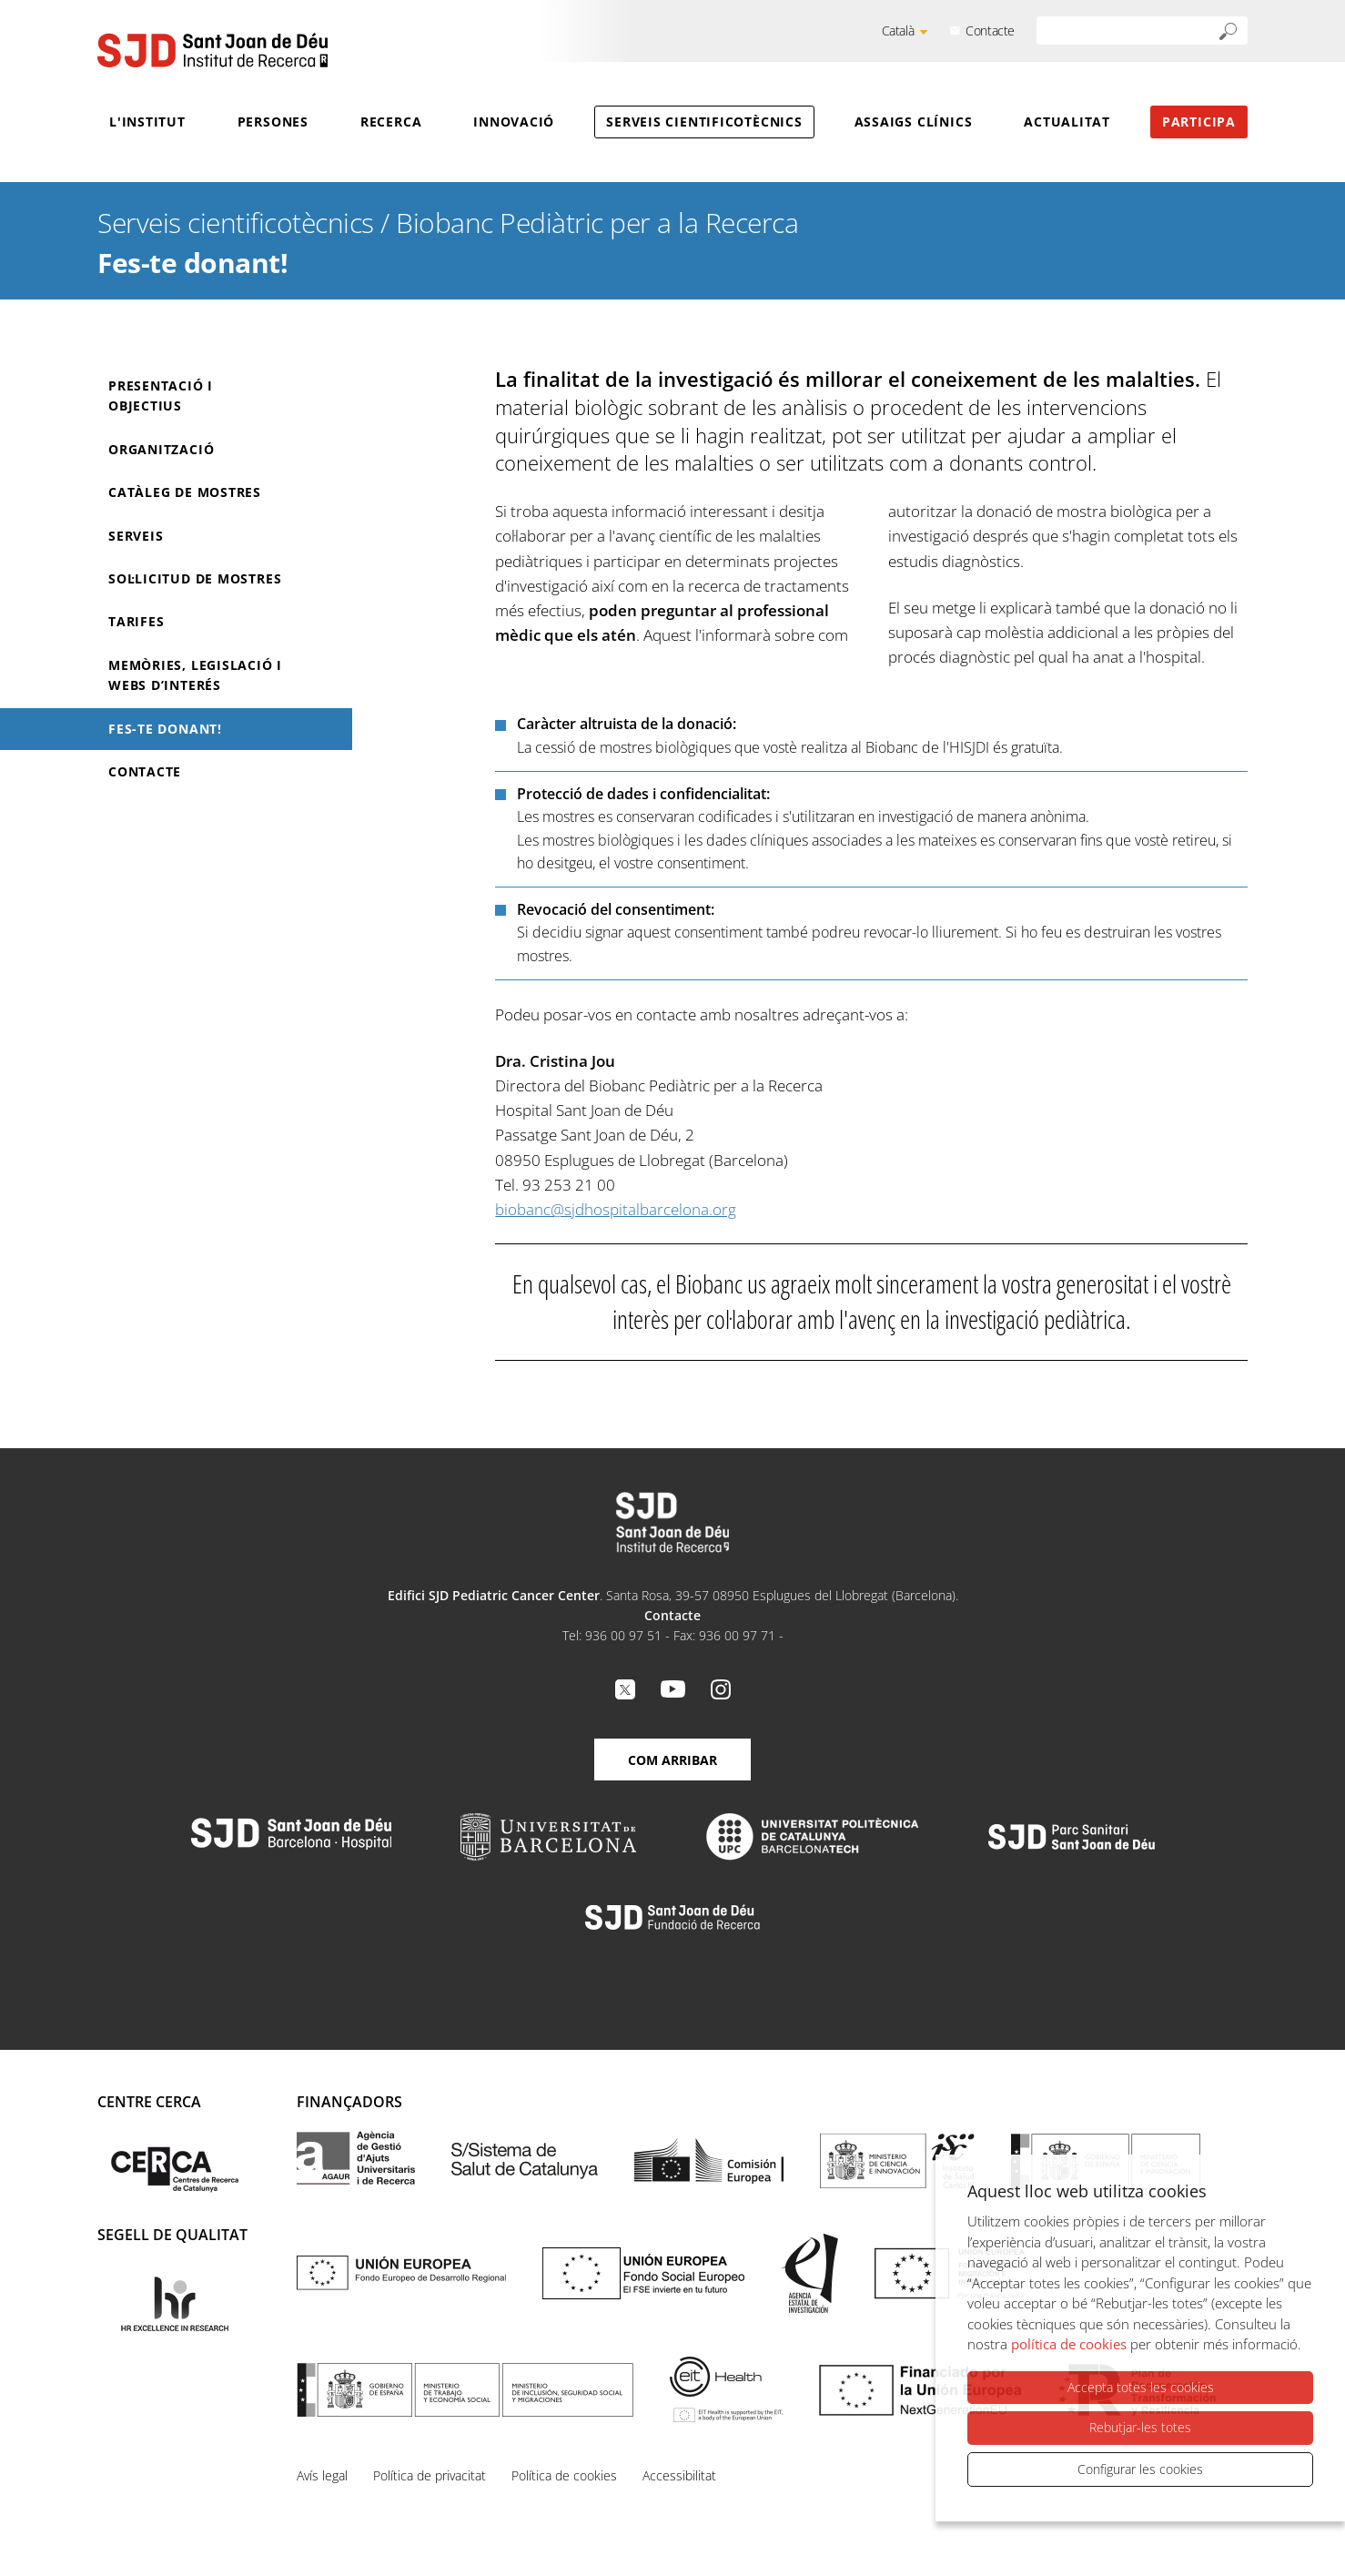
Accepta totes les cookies (1140, 2387)
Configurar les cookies (1140, 2469)
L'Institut (147, 121)
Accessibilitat (679, 2475)
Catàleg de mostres (184, 492)
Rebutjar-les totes (1140, 2427)
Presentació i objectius (160, 395)
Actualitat (1067, 121)
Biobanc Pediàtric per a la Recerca (597, 222)
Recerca (390, 121)
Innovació (513, 121)
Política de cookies (564, 2475)
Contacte (990, 30)
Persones (273, 121)
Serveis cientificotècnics (704, 121)
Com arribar (672, 1760)
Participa (1199, 121)
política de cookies (1069, 2344)
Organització (161, 449)
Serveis (135, 535)
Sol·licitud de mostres (194, 578)
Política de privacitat (429, 2475)
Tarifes (136, 621)
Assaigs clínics (914, 121)
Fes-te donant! (165, 728)
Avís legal (322, 2475)
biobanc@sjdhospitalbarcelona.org (615, 1209)
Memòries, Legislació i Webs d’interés (195, 675)
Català (898, 30)
